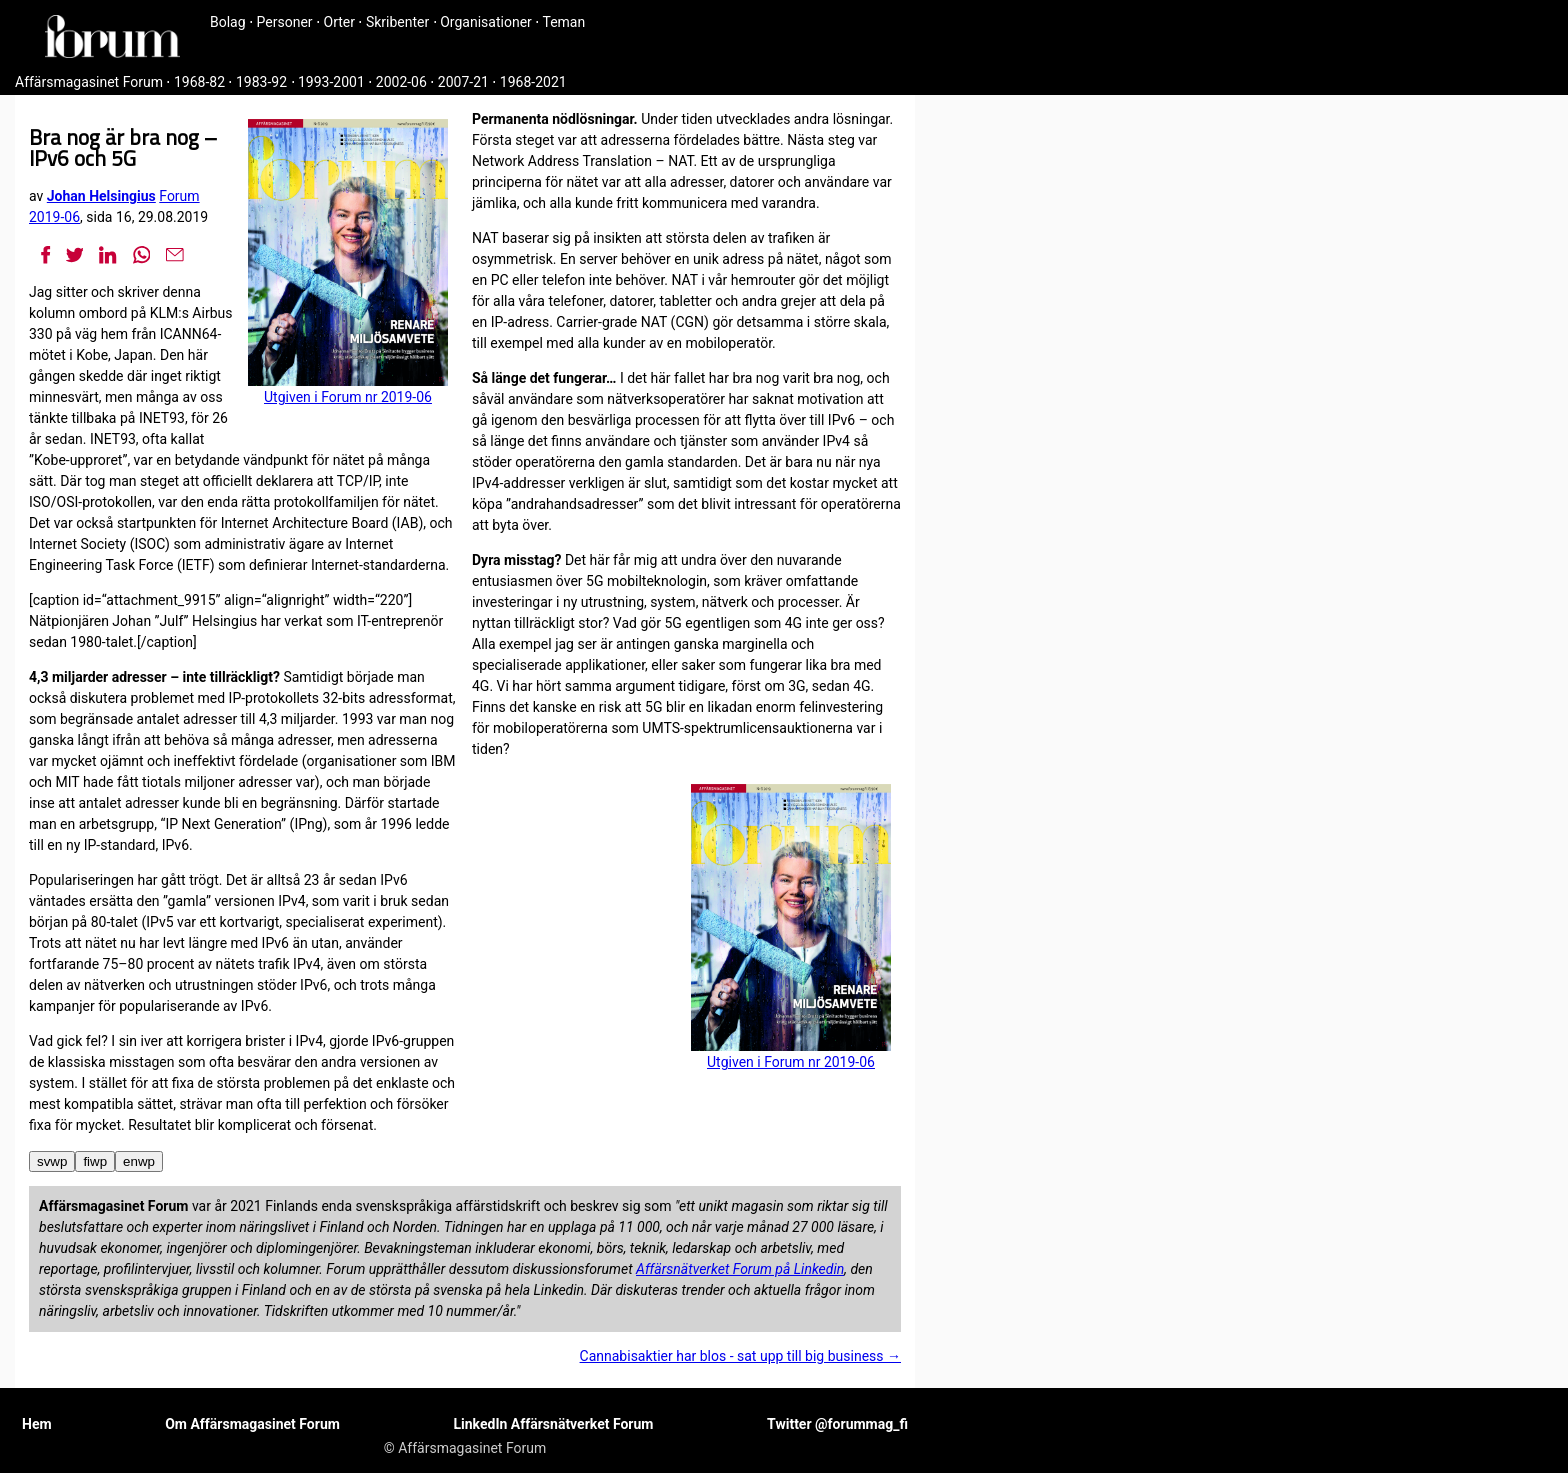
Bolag (228, 22)
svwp (52, 1161)
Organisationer (486, 22)
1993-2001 (331, 82)
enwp (139, 1161)
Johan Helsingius (101, 196)
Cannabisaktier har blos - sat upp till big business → (740, 1356)
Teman (563, 22)
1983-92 (261, 82)
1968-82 (199, 82)
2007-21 (463, 82)
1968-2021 (533, 82)
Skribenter (397, 22)
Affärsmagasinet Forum (89, 82)
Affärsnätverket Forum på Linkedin (740, 1269)
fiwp (95, 1161)
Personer (285, 22)
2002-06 (401, 82)
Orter (339, 22)
